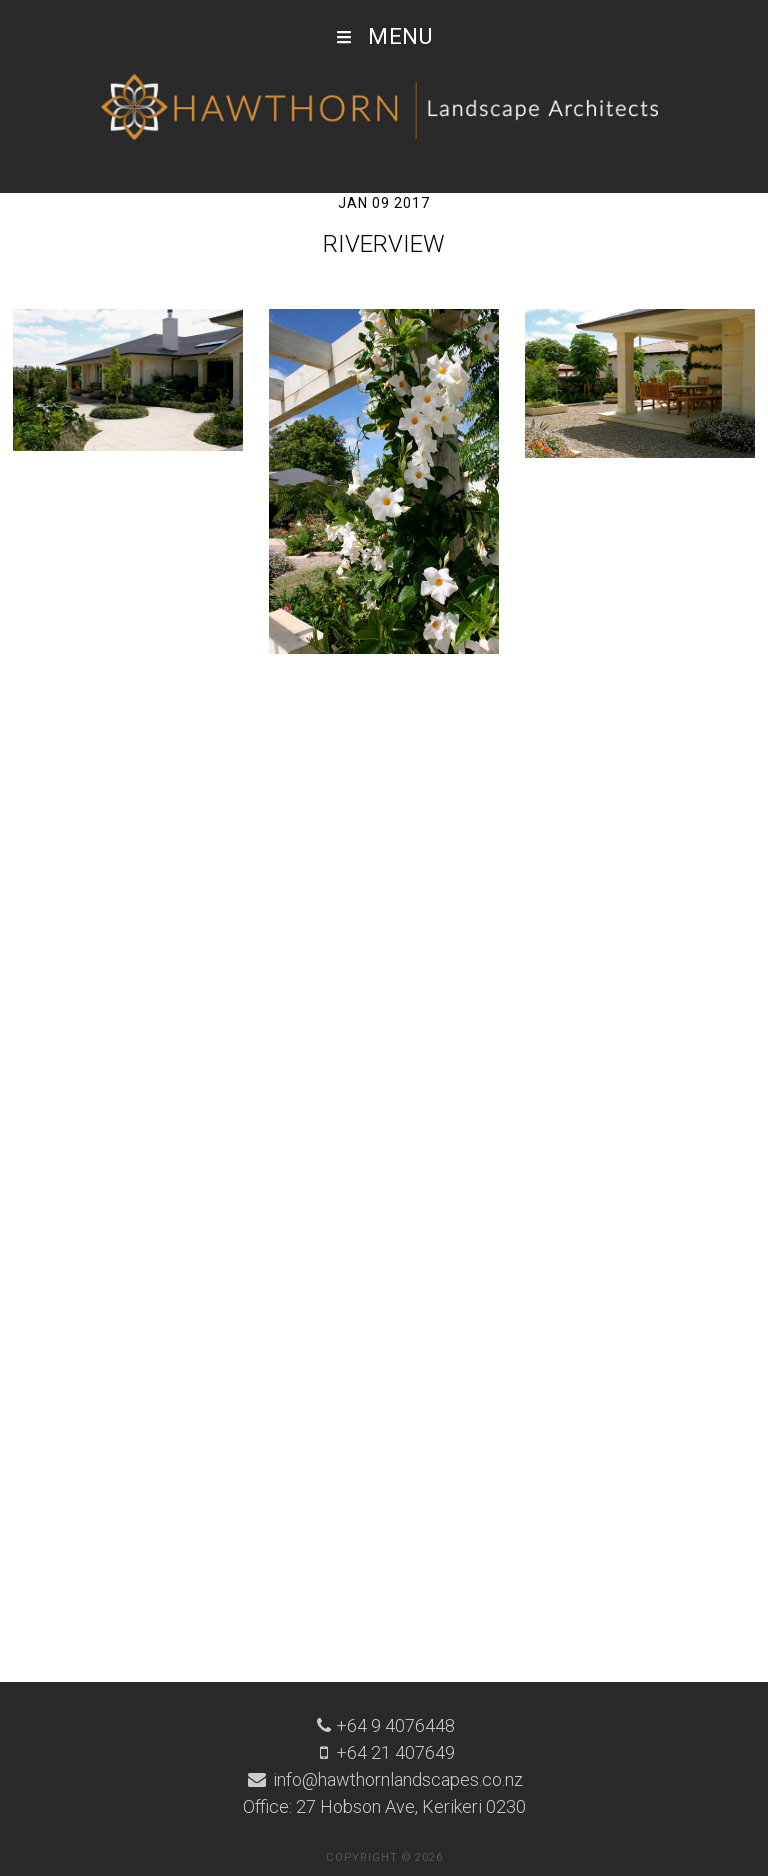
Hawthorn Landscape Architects (384, 108)
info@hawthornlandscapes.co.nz (396, 1779)
